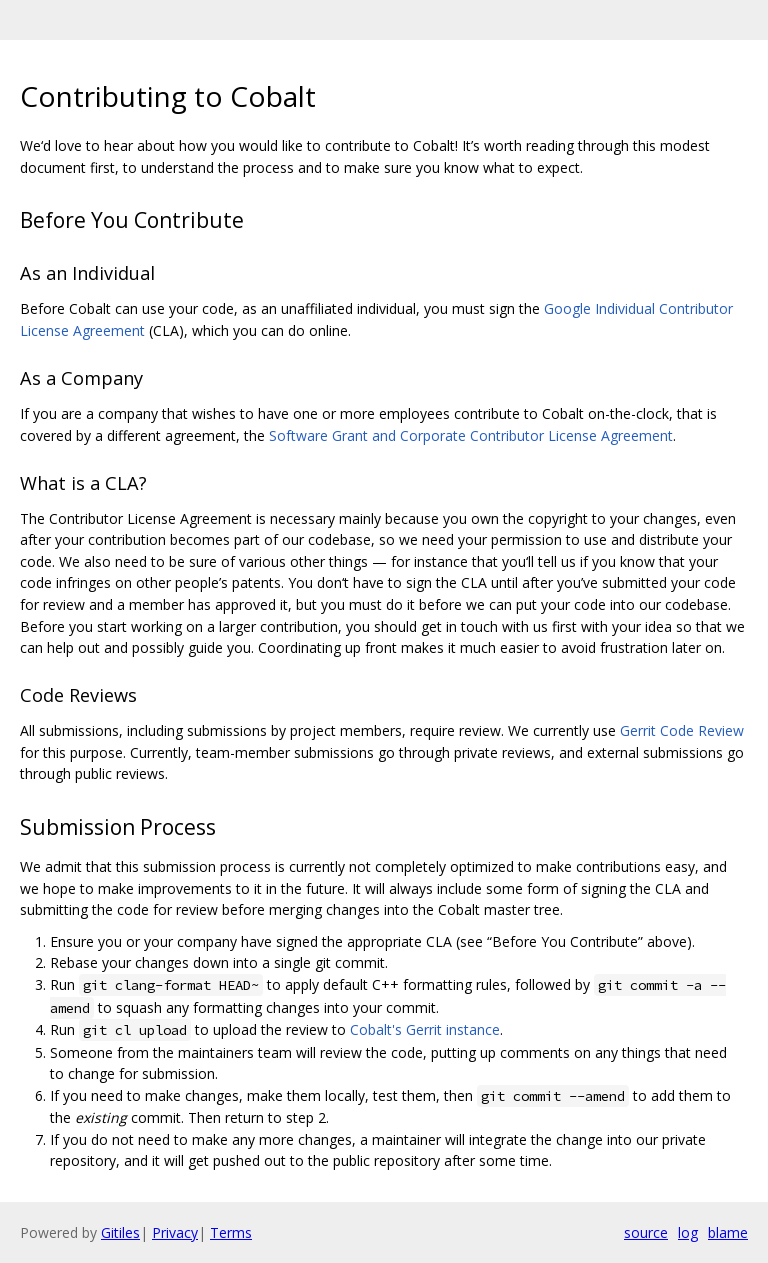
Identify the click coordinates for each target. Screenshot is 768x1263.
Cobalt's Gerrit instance (425, 1029)
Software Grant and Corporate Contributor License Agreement (471, 435)
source (646, 1232)
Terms (231, 1232)
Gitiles (120, 1232)
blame (728, 1232)
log (688, 1232)
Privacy (175, 1232)
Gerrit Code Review (682, 730)
